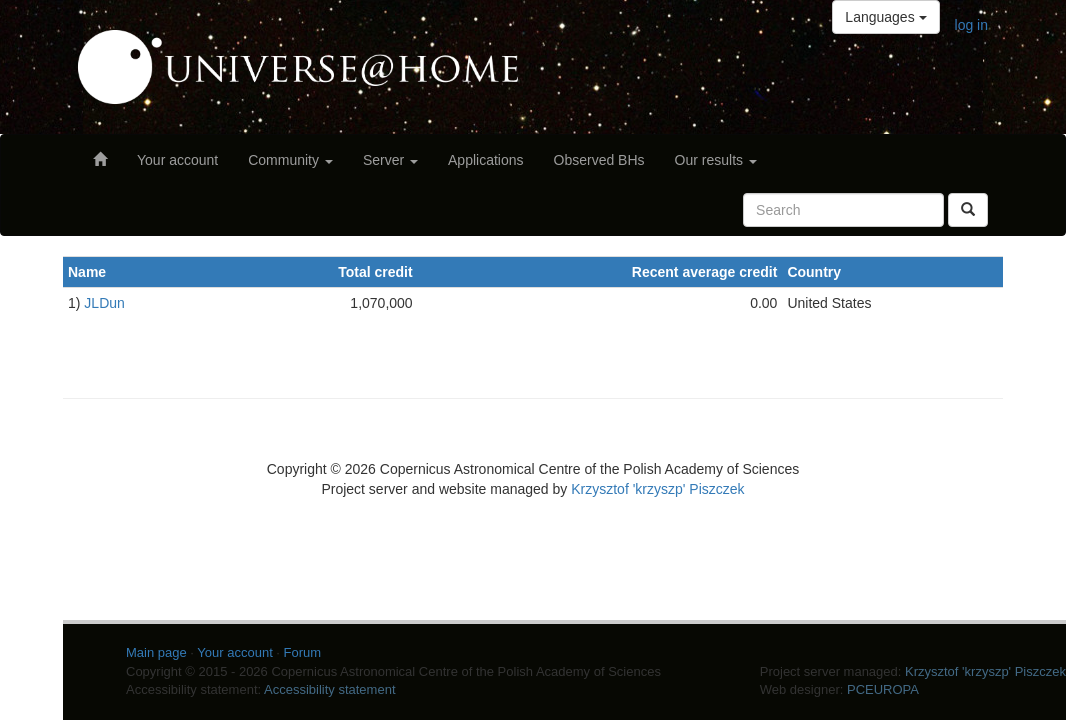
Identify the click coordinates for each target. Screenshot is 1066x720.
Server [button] (390, 160)
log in (971, 25)
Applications (486, 160)
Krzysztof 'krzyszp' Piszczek (657, 489)
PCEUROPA (883, 689)
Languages (885, 17)
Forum (303, 652)
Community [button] (290, 160)
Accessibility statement (330, 689)
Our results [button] (716, 160)
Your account (177, 160)
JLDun (104, 303)
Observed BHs (599, 160)
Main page (156, 652)
